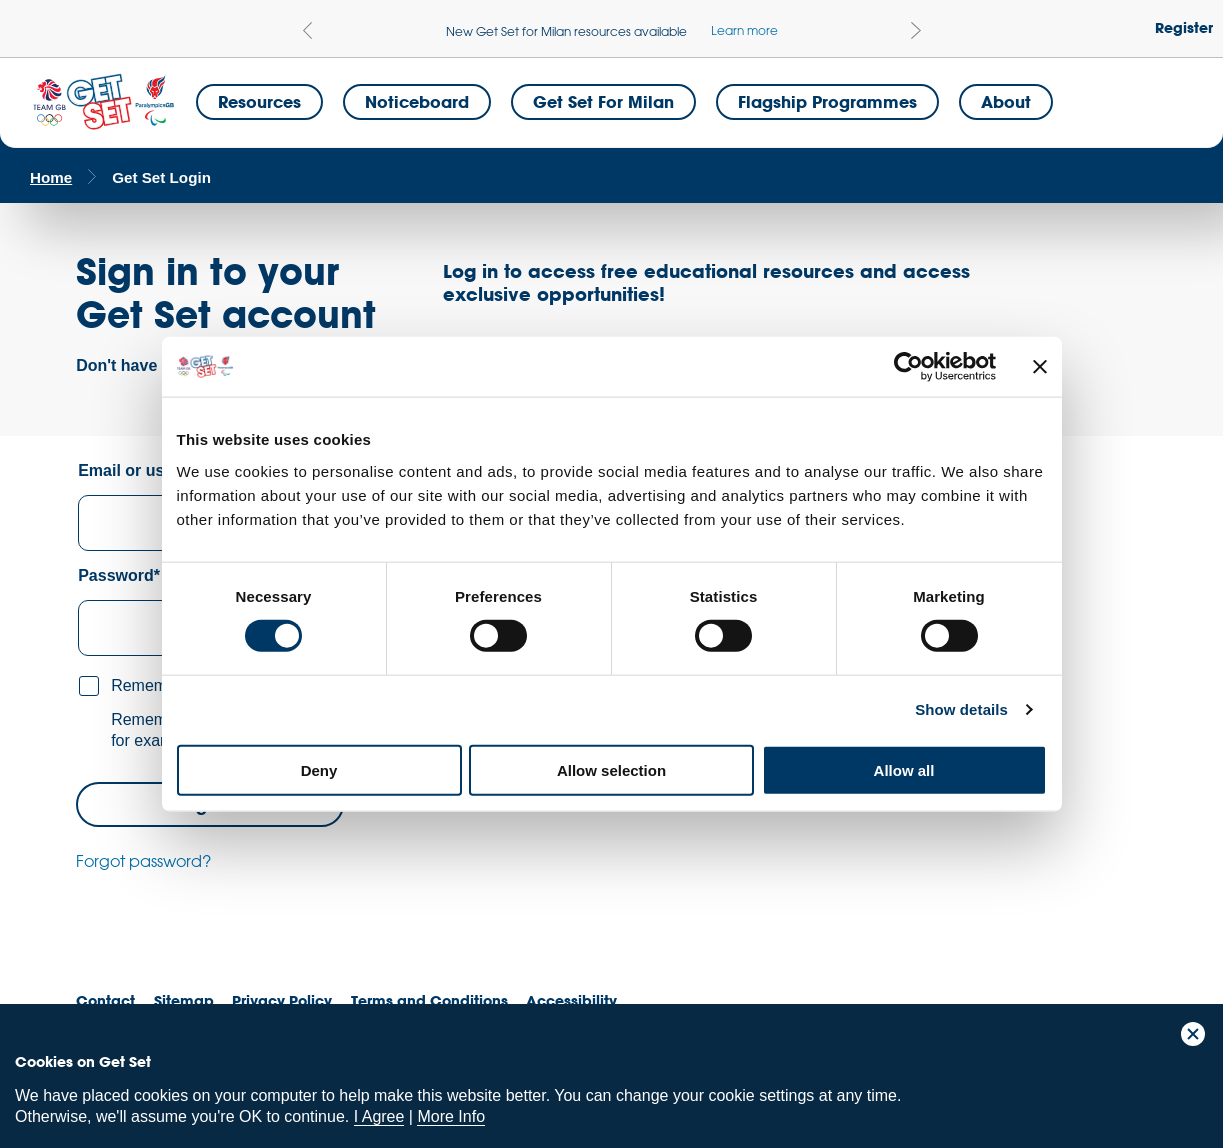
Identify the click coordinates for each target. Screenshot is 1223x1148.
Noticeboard (417, 101)
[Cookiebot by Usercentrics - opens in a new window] (908, 367)
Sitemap (184, 1000)
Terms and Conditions (429, 1000)
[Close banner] (1040, 367)
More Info (451, 1116)
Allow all (904, 769)
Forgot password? (143, 861)
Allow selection (611, 769)
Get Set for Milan (603, 101)
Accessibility (571, 1000)
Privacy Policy (282, 1000)
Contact (105, 1000)
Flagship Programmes (827, 101)
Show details (961, 709)
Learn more (744, 30)
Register (1184, 27)
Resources (259, 101)
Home (51, 177)
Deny (319, 769)
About (1006, 101)
